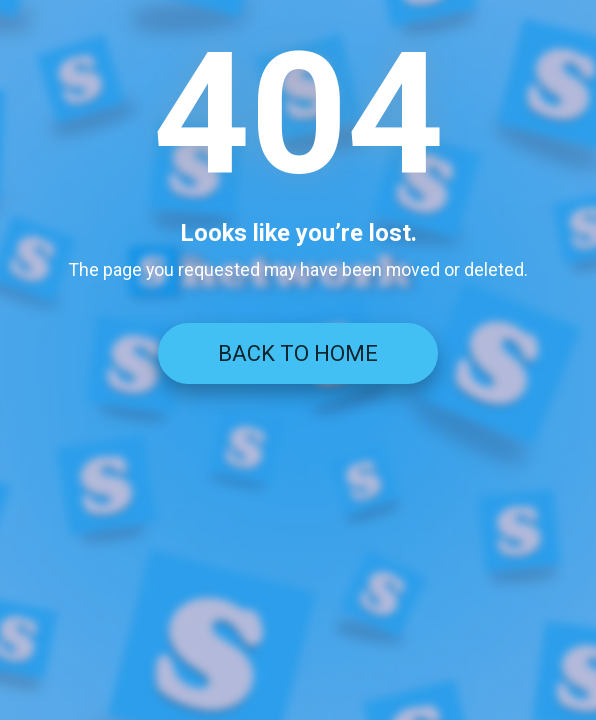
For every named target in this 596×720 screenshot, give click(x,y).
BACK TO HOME (298, 353)
